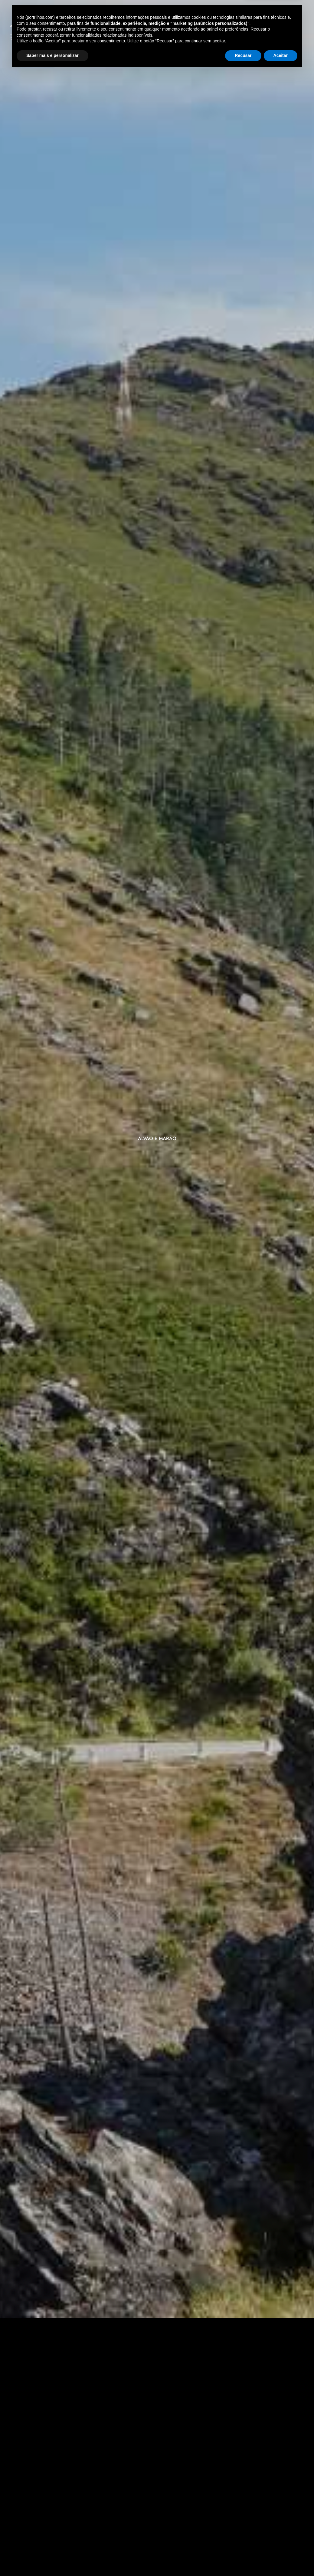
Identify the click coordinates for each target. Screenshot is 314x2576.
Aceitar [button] (280, 2559)
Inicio (86, 29)
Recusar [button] (243, 2559)
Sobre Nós (222, 29)
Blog (191, 29)
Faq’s (157, 40)
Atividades (119, 29)
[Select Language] (275, 32)
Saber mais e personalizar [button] (52, 2559)
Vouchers (161, 29)
